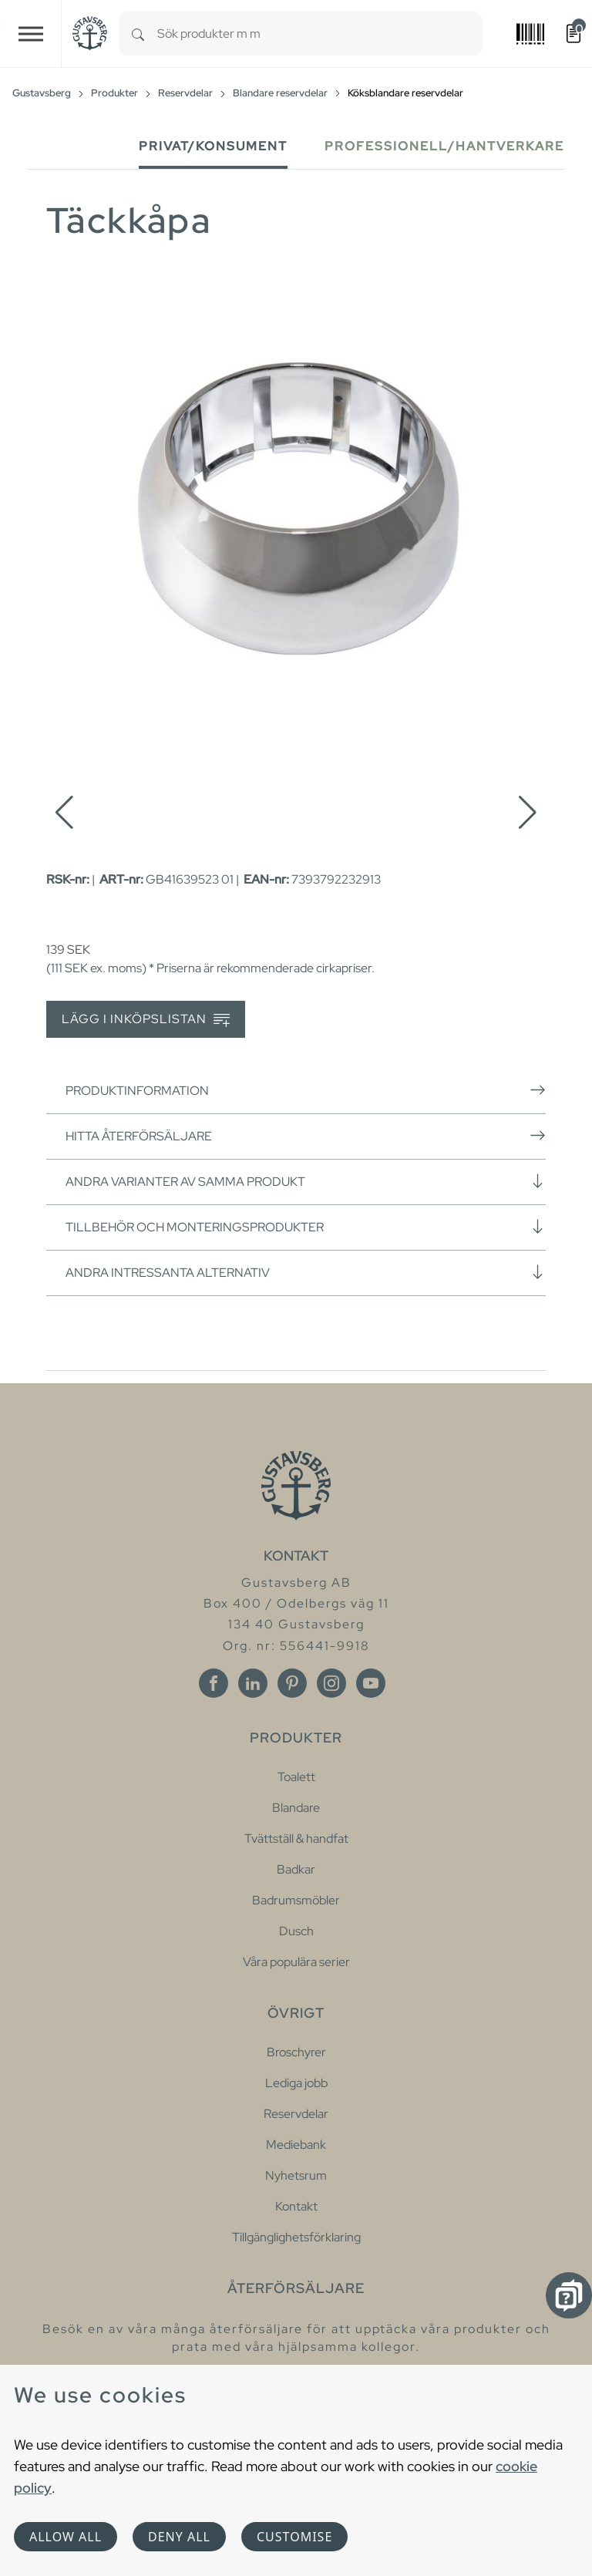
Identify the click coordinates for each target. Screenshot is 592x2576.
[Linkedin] (252, 1683)
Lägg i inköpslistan (146, 1020)
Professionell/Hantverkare (444, 146)
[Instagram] (331, 1683)
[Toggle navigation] (31, 33)
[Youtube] (370, 1683)
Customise (294, 2536)
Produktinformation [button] (306, 1090)
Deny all (179, 2536)
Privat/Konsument (213, 146)
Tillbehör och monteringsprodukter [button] (306, 1226)
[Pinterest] (292, 1683)
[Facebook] (213, 1683)
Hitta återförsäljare (306, 1135)
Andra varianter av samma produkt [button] (306, 1181)
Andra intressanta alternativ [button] (306, 1272)
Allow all (65, 2536)
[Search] (138, 33)
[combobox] (320, 33)
